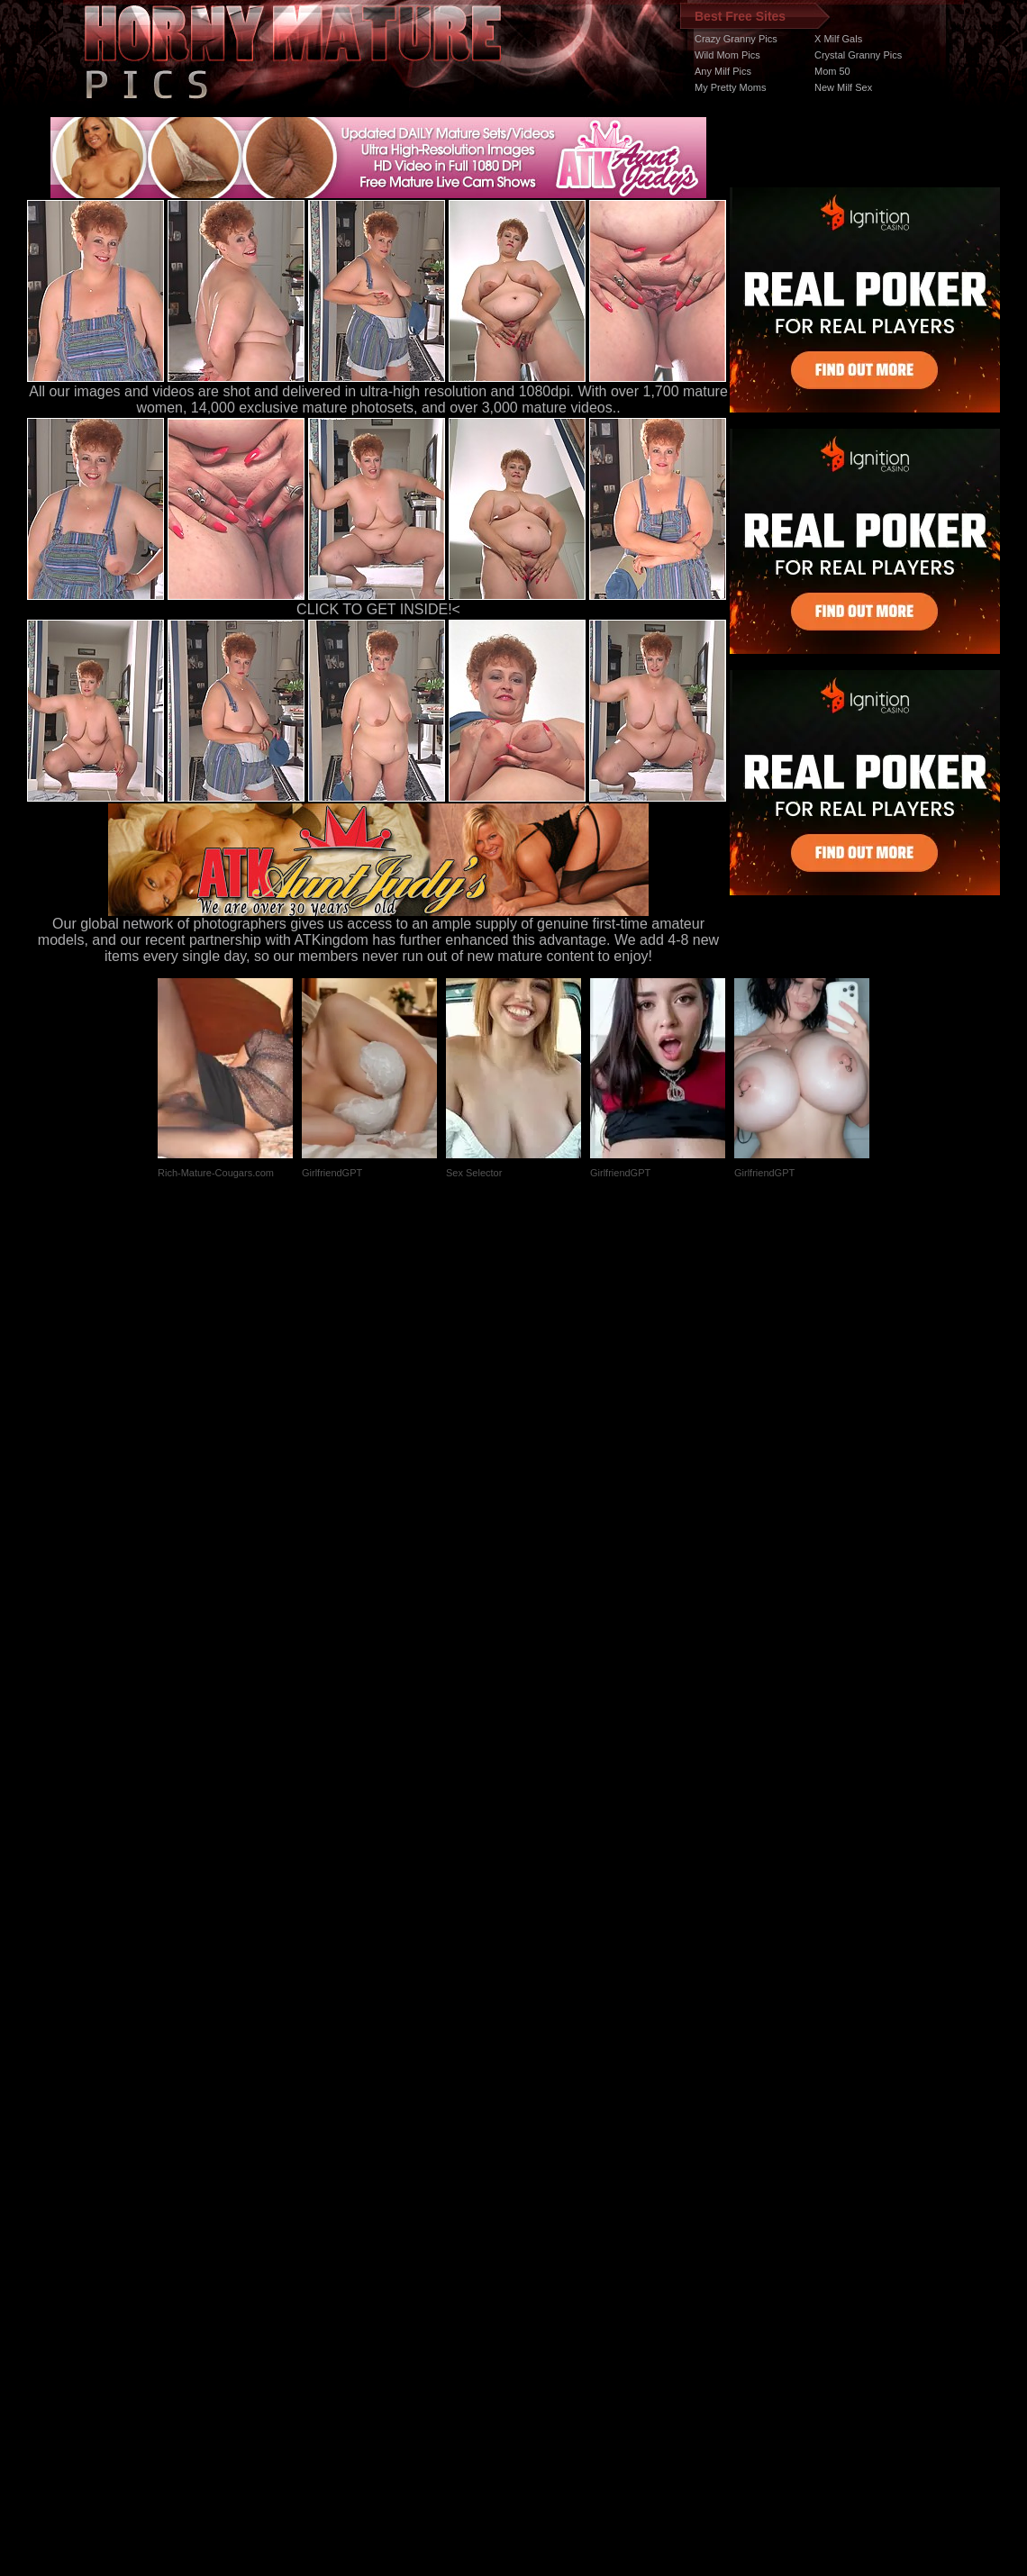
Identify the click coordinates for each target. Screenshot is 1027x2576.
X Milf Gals (838, 38)
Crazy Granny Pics (736, 38)
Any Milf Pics (723, 71)
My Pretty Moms (730, 87)
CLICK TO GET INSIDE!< (378, 609)
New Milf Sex (843, 87)
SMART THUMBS (545, 2236)
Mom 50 (832, 71)
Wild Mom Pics (727, 55)
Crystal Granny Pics (858, 55)
